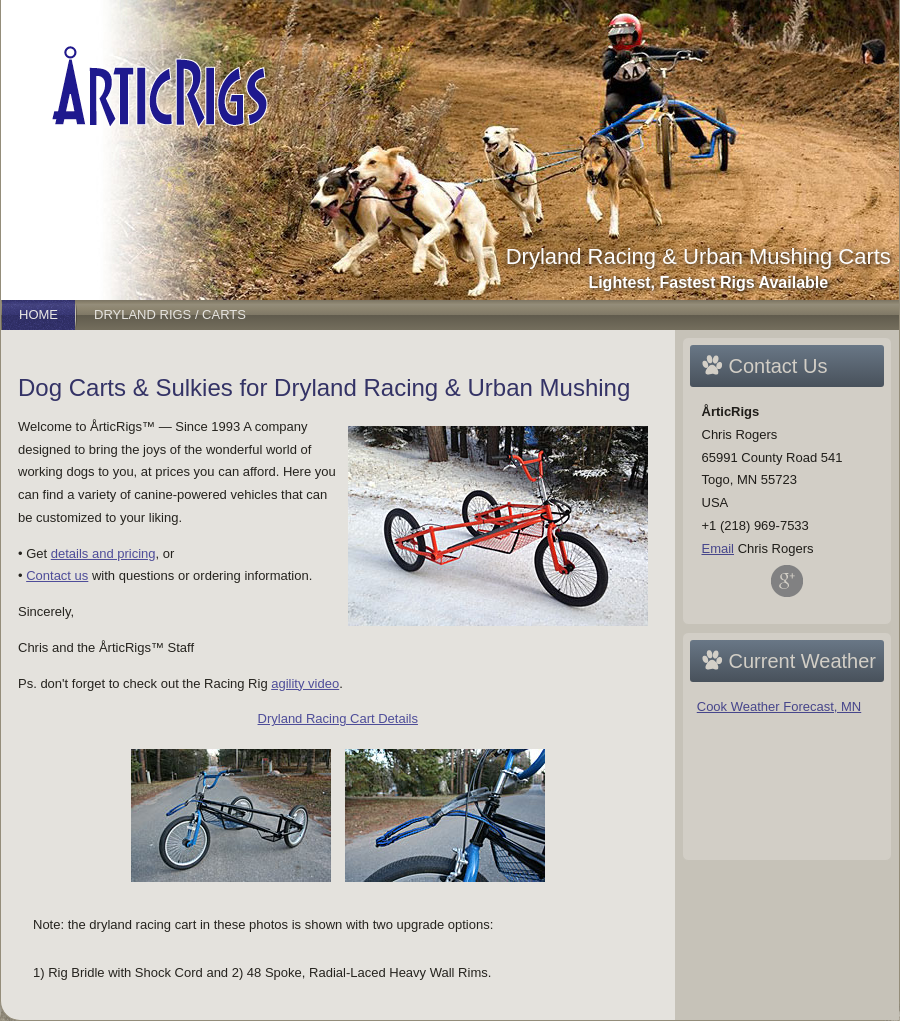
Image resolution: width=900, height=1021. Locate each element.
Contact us (57, 575)
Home (38, 314)
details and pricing (103, 553)
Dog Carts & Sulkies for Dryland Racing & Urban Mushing (324, 387)
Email (718, 548)
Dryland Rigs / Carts (170, 314)
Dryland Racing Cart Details (338, 718)
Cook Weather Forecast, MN (779, 706)
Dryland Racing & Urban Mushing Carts (698, 256)
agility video (305, 683)
